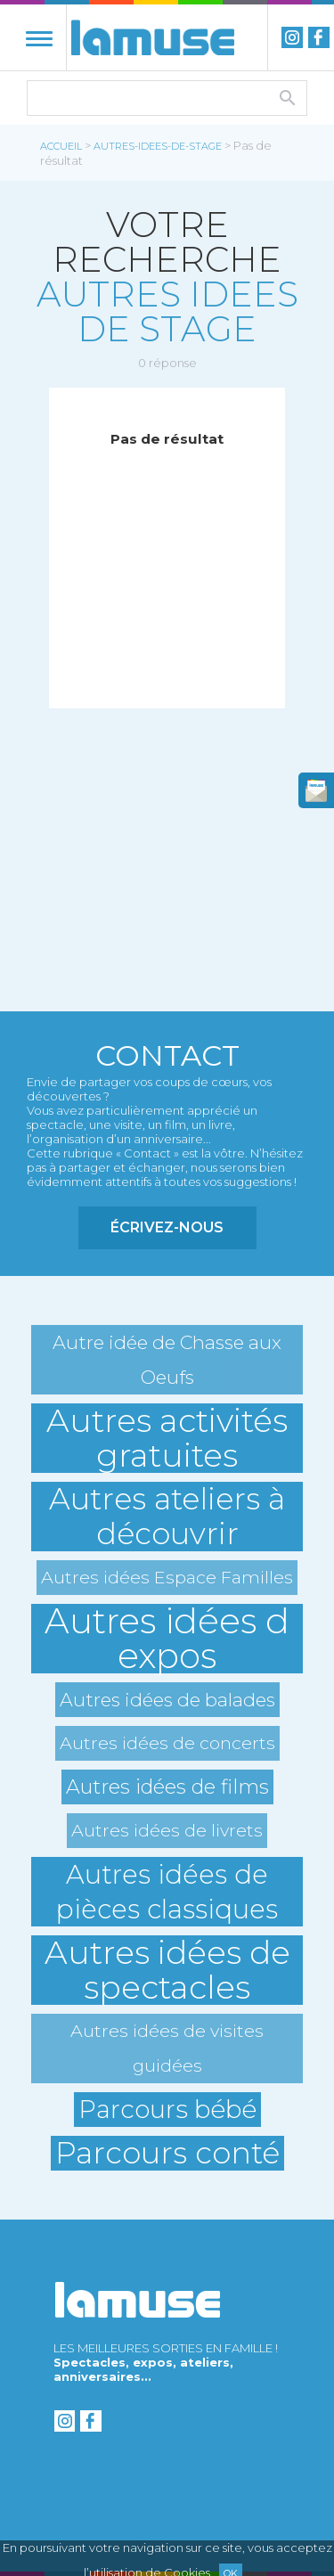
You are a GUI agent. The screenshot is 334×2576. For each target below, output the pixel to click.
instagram (292, 37)
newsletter (316, 790)
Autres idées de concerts (167, 1743)
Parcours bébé (167, 2109)
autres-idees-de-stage (158, 146)
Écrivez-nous (167, 1227)
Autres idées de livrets (167, 1830)
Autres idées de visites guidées (167, 2048)
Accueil (61, 146)
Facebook (319, 37)
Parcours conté (167, 2153)
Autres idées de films (167, 1786)
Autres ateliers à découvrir (167, 1516)
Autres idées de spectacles (167, 1970)
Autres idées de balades (167, 1700)
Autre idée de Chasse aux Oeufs (167, 1359)
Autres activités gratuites (167, 1438)
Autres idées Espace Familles (167, 1577)
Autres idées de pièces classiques (167, 1892)
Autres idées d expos (167, 1638)
